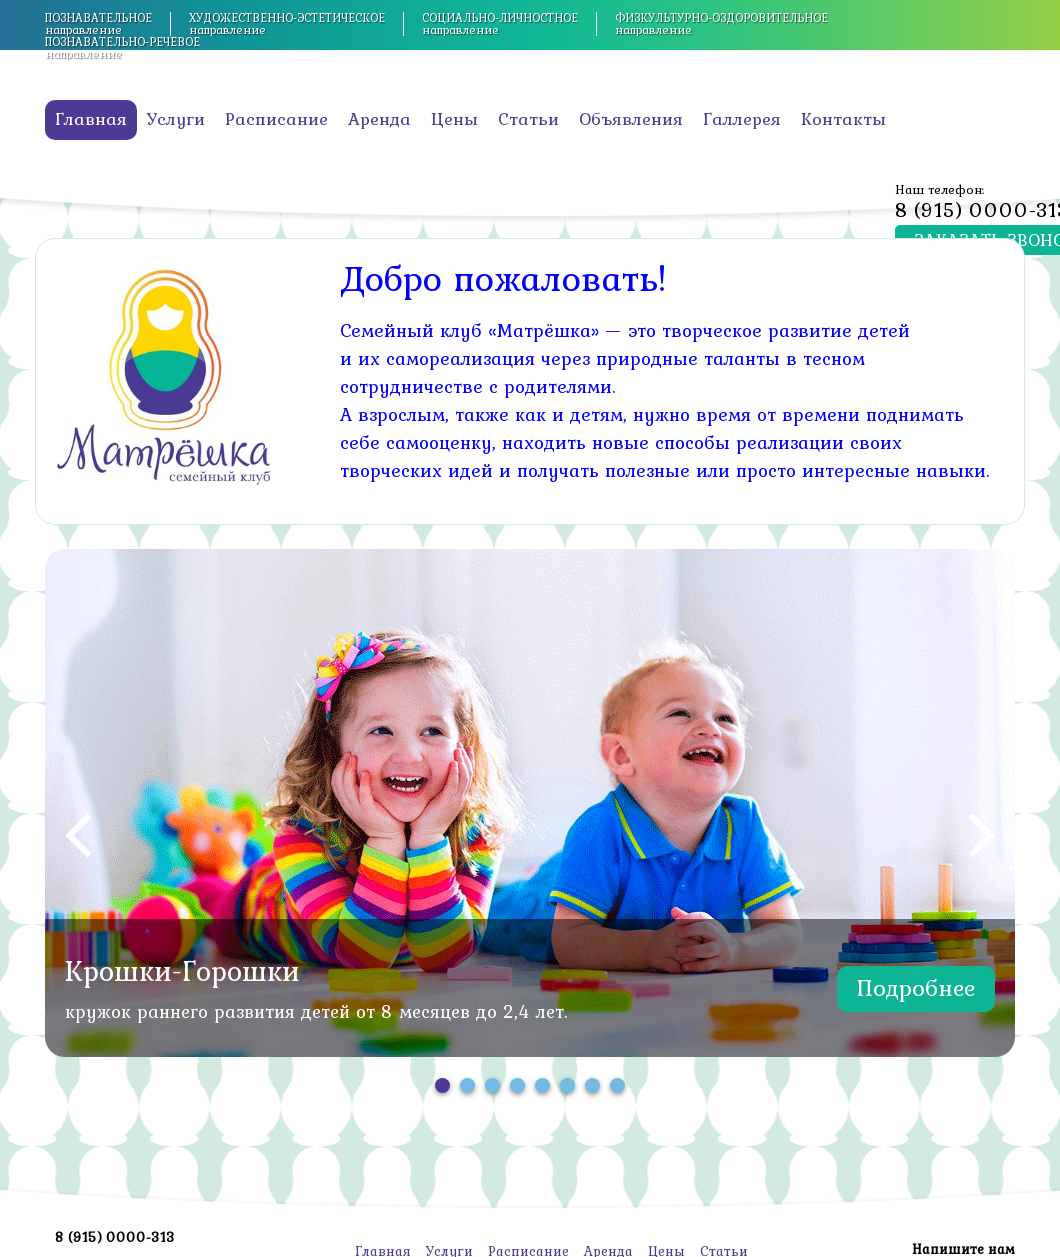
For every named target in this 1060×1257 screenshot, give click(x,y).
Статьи (528, 118)
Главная (91, 118)
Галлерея (742, 118)
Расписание (276, 118)
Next (981, 835)
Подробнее (916, 987)
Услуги (176, 118)
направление (98, 24)
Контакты (843, 118)
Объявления (631, 118)
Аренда (379, 118)
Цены (454, 118)
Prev (78, 835)
